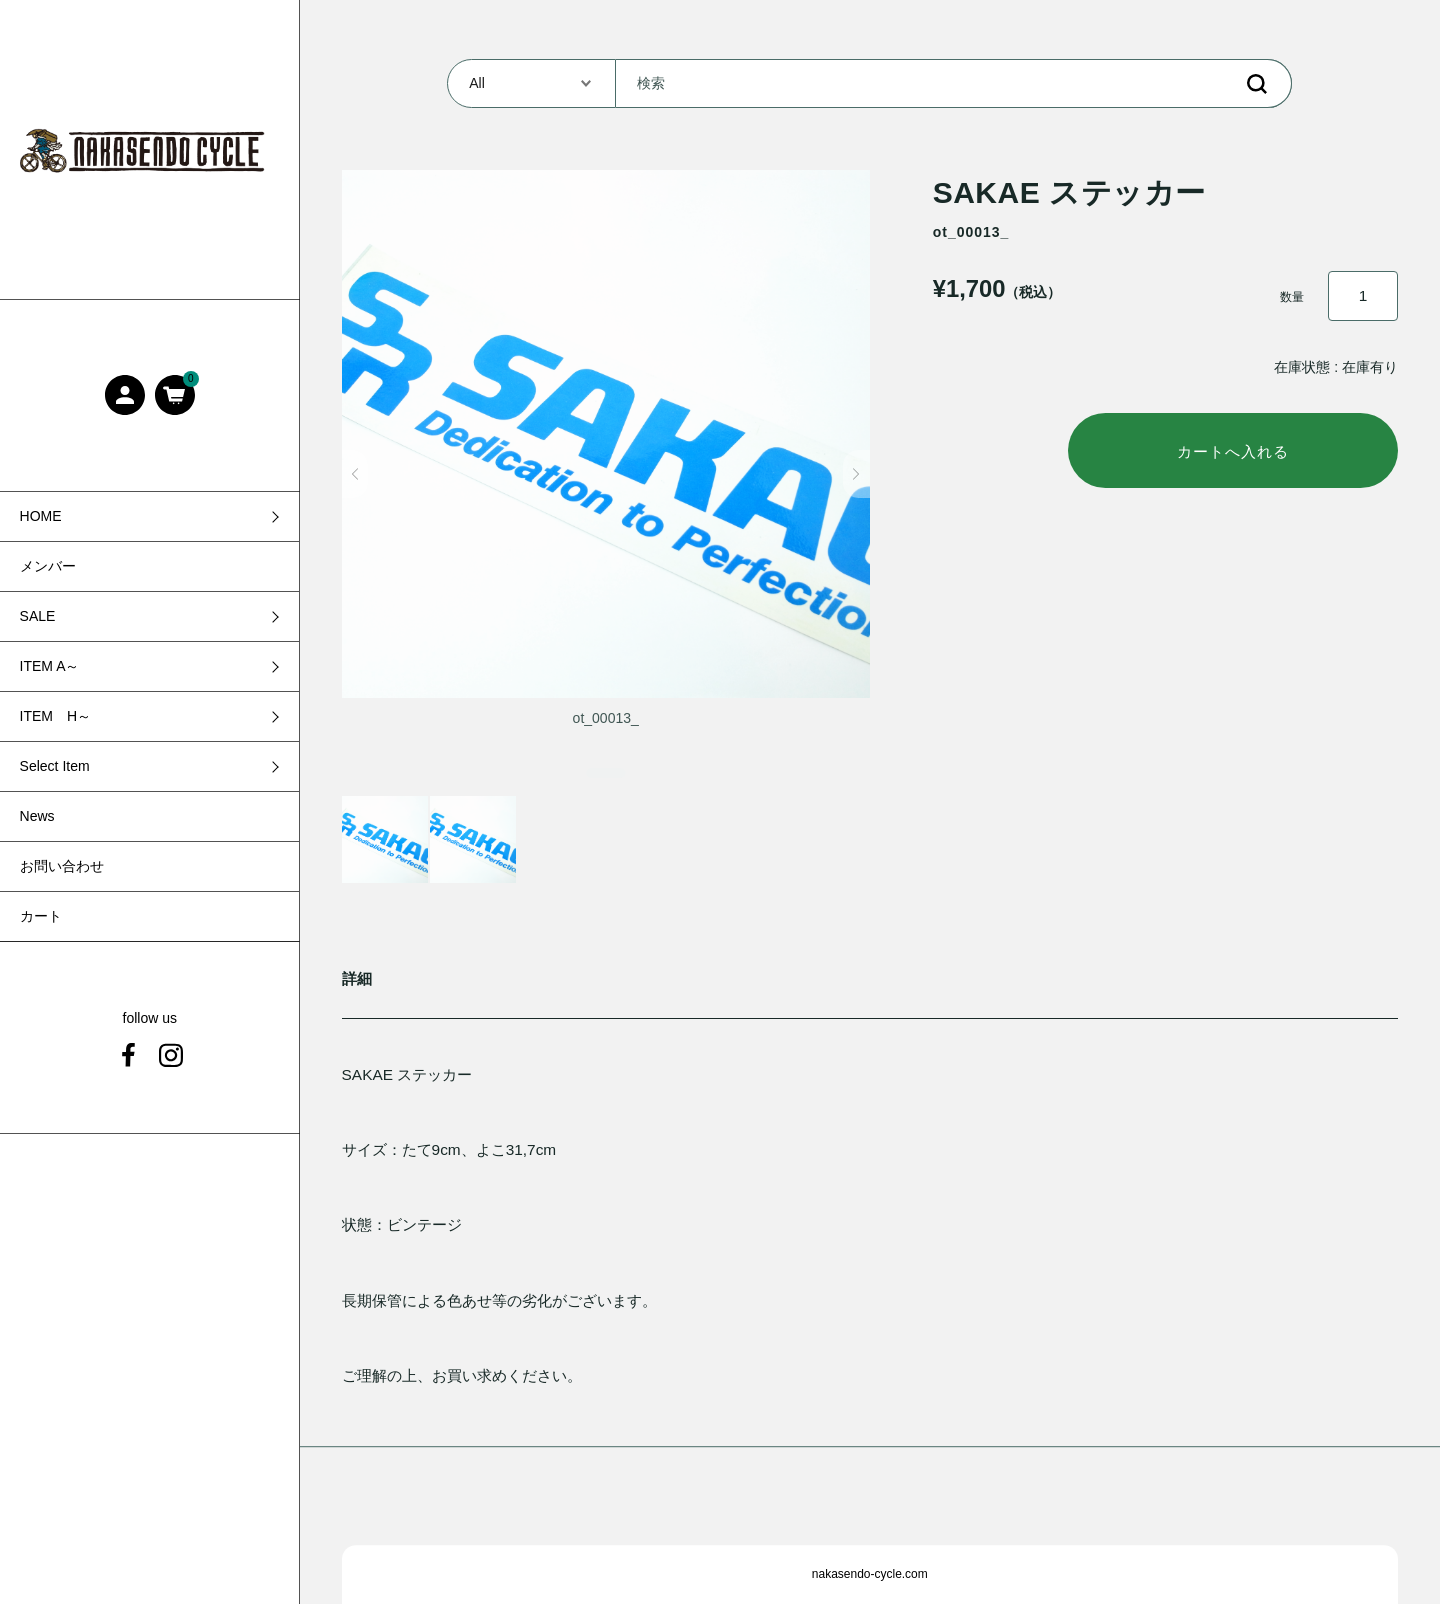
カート (41, 916)
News (37, 816)
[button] (355, 474)
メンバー (48, 566)
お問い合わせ (62, 866)
